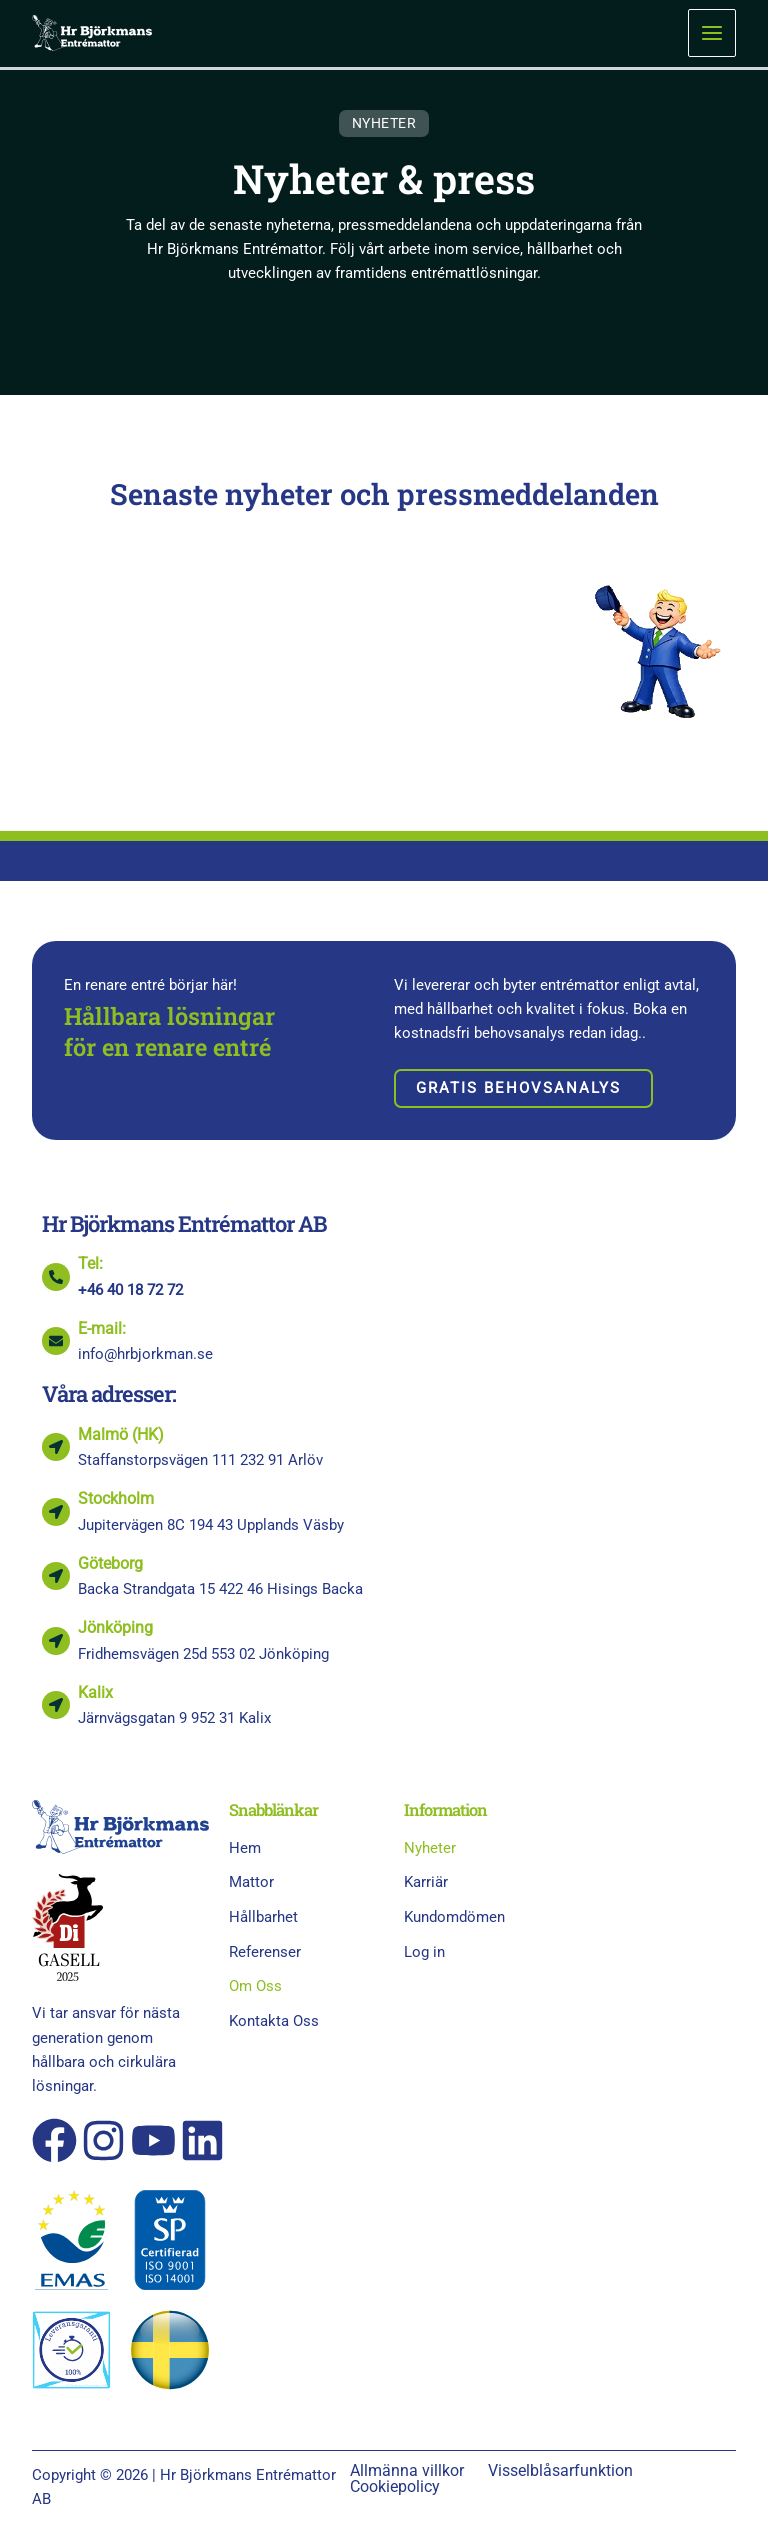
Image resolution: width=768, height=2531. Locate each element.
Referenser (276, 1952)
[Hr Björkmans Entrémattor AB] (92, 32)
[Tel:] (56, 1277)
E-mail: (102, 1328)
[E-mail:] (56, 1341)
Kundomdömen (454, 1917)
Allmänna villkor (407, 2471)
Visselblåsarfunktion (560, 2471)
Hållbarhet (263, 1917)
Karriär (426, 1882)
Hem (245, 1848)
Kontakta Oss (274, 2021)
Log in (424, 1952)
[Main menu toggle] (712, 33)
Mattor (262, 1883)
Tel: (90, 1263)
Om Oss (266, 1986)
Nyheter (430, 1848)
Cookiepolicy (395, 2487)
